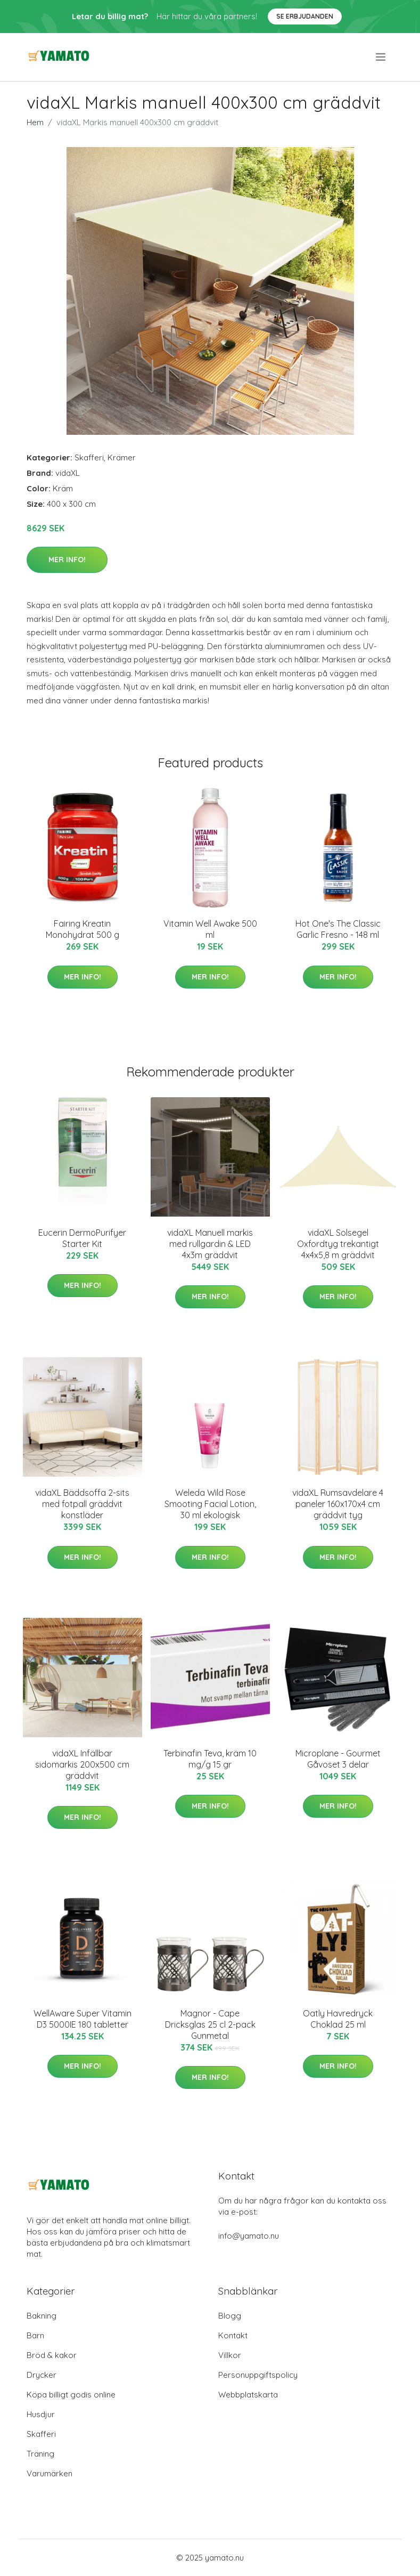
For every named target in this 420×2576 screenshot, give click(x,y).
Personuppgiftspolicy (258, 2375)
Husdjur (41, 2414)
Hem (35, 122)
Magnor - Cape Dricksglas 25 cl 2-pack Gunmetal (210, 2024)
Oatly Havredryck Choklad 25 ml (338, 2019)
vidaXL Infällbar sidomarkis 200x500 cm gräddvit (82, 1764)
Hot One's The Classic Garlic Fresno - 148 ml (338, 929)
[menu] (381, 57)
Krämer (122, 457)
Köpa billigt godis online (71, 2394)
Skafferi (89, 457)
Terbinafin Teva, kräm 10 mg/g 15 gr (210, 1759)
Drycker (41, 2375)
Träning (40, 2454)
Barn (35, 2335)
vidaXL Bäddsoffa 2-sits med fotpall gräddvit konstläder (82, 1503)
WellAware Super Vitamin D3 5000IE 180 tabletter (82, 2019)
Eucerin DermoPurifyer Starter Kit (82, 1238)
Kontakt (233, 2335)
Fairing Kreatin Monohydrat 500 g (82, 929)
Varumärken (49, 2473)
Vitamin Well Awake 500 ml (210, 929)
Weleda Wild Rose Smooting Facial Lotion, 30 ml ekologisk (210, 1503)
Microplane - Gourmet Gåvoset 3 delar (338, 1759)
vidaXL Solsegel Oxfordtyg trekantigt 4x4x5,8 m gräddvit (338, 1243)
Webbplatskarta (248, 2394)
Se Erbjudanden (304, 16)
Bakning (41, 2316)
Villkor (229, 2355)
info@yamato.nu (248, 2236)
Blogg (229, 2316)
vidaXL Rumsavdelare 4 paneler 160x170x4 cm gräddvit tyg (337, 1503)
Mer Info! (67, 559)
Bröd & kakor (52, 2355)
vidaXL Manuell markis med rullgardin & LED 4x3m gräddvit (210, 1243)
